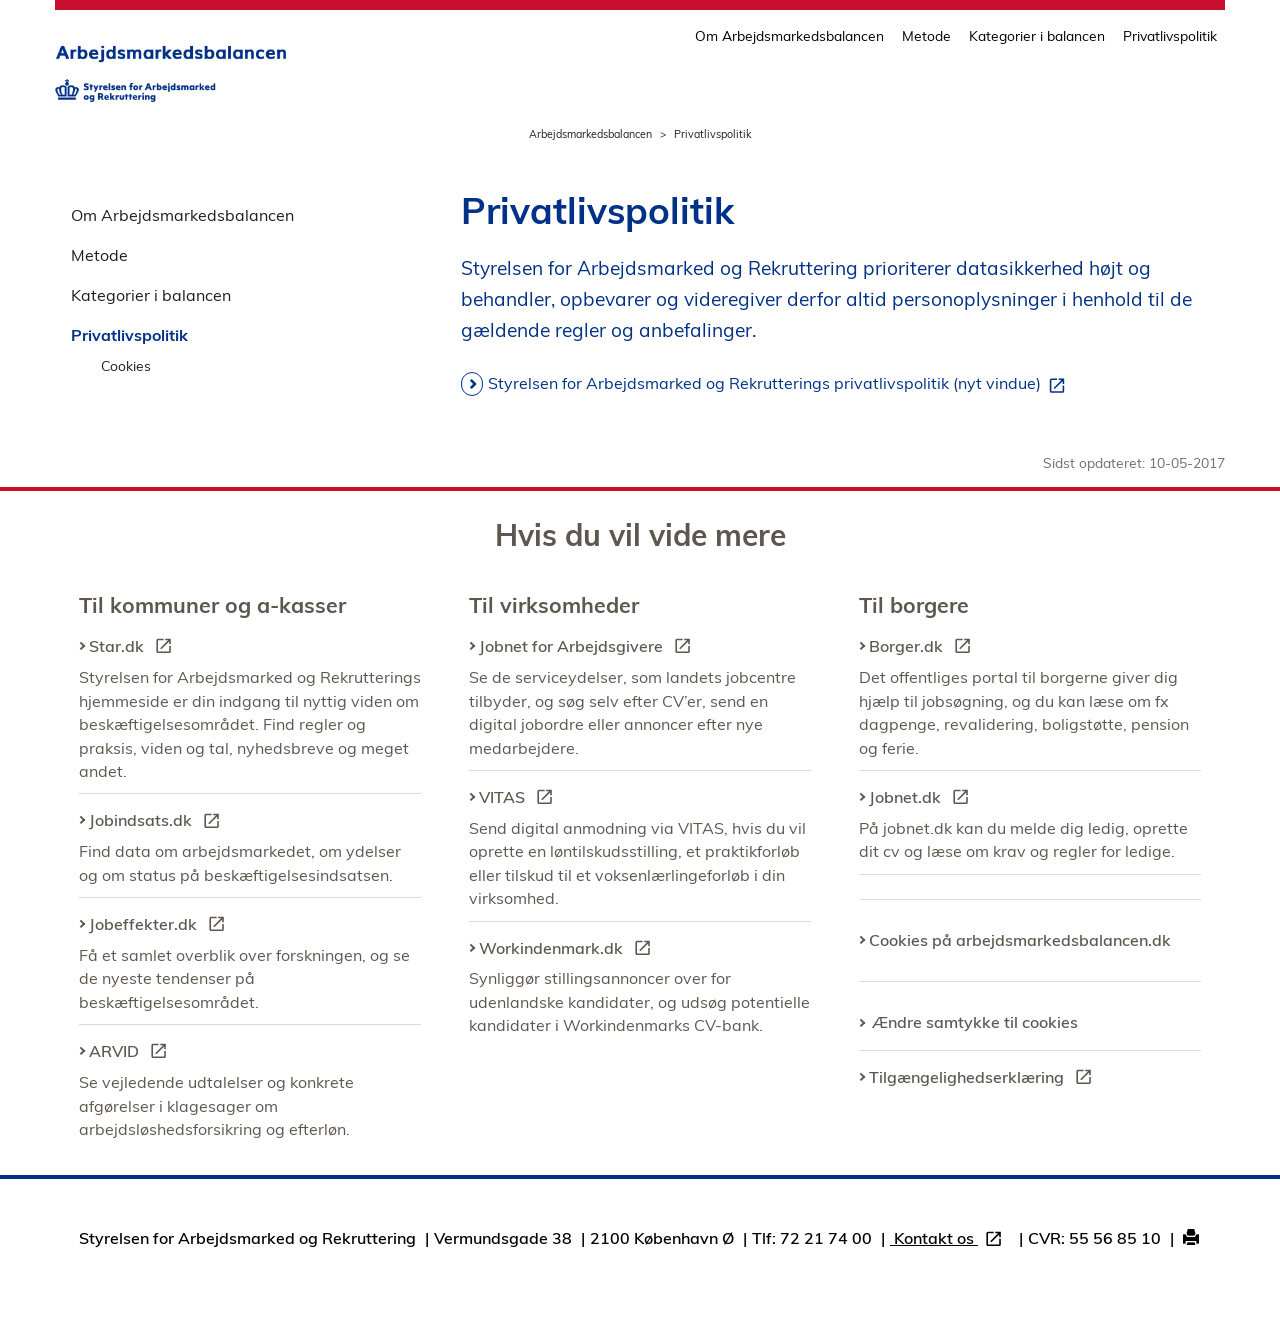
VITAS (520, 800)
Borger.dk (924, 649)
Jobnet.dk (923, 800)
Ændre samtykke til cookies (975, 1022)
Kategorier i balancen (1037, 35)
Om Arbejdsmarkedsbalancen (789, 35)
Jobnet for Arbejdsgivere (589, 649)
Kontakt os (950, 1240)
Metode (926, 35)
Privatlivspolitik (1170, 35)
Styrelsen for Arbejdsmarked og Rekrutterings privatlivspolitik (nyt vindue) (780, 384)
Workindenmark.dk (569, 951)
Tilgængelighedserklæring (984, 1080)
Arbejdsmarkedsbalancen (590, 134)
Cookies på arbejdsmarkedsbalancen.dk (1020, 940)
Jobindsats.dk (158, 823)
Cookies (126, 365)
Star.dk (134, 649)
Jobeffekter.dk (161, 927)
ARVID (132, 1054)
